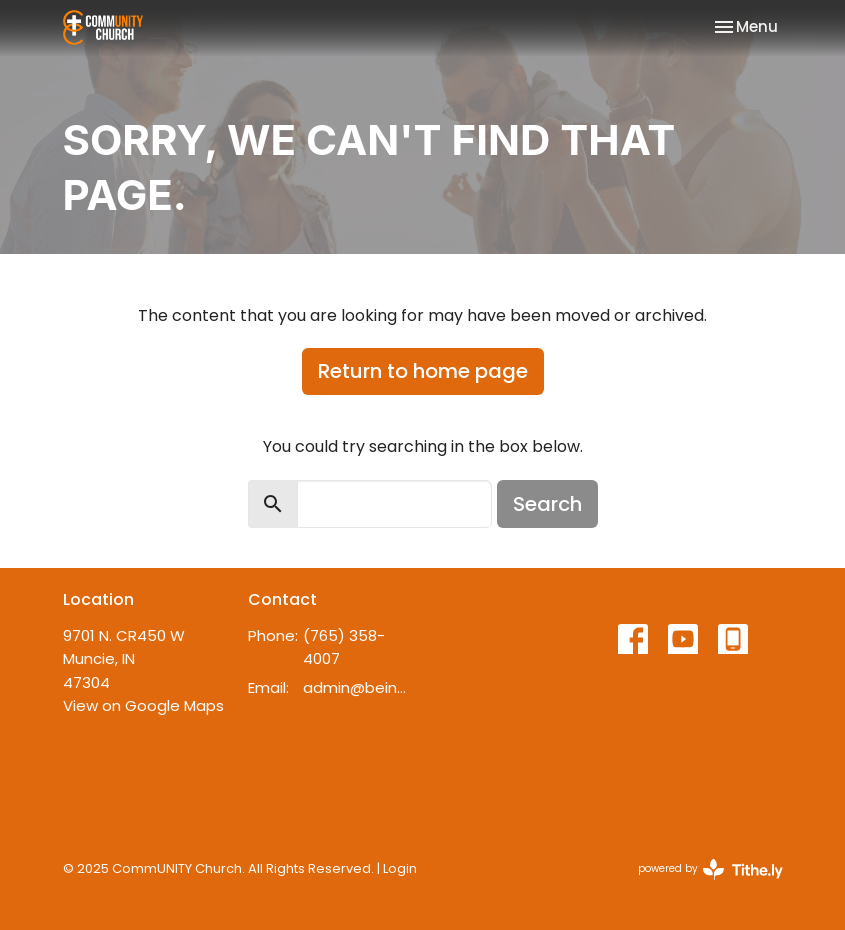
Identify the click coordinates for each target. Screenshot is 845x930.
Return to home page (423, 371)
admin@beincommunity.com (358, 687)
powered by (710, 869)
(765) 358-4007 (344, 647)
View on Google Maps (143, 705)
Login (400, 868)
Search (547, 504)
